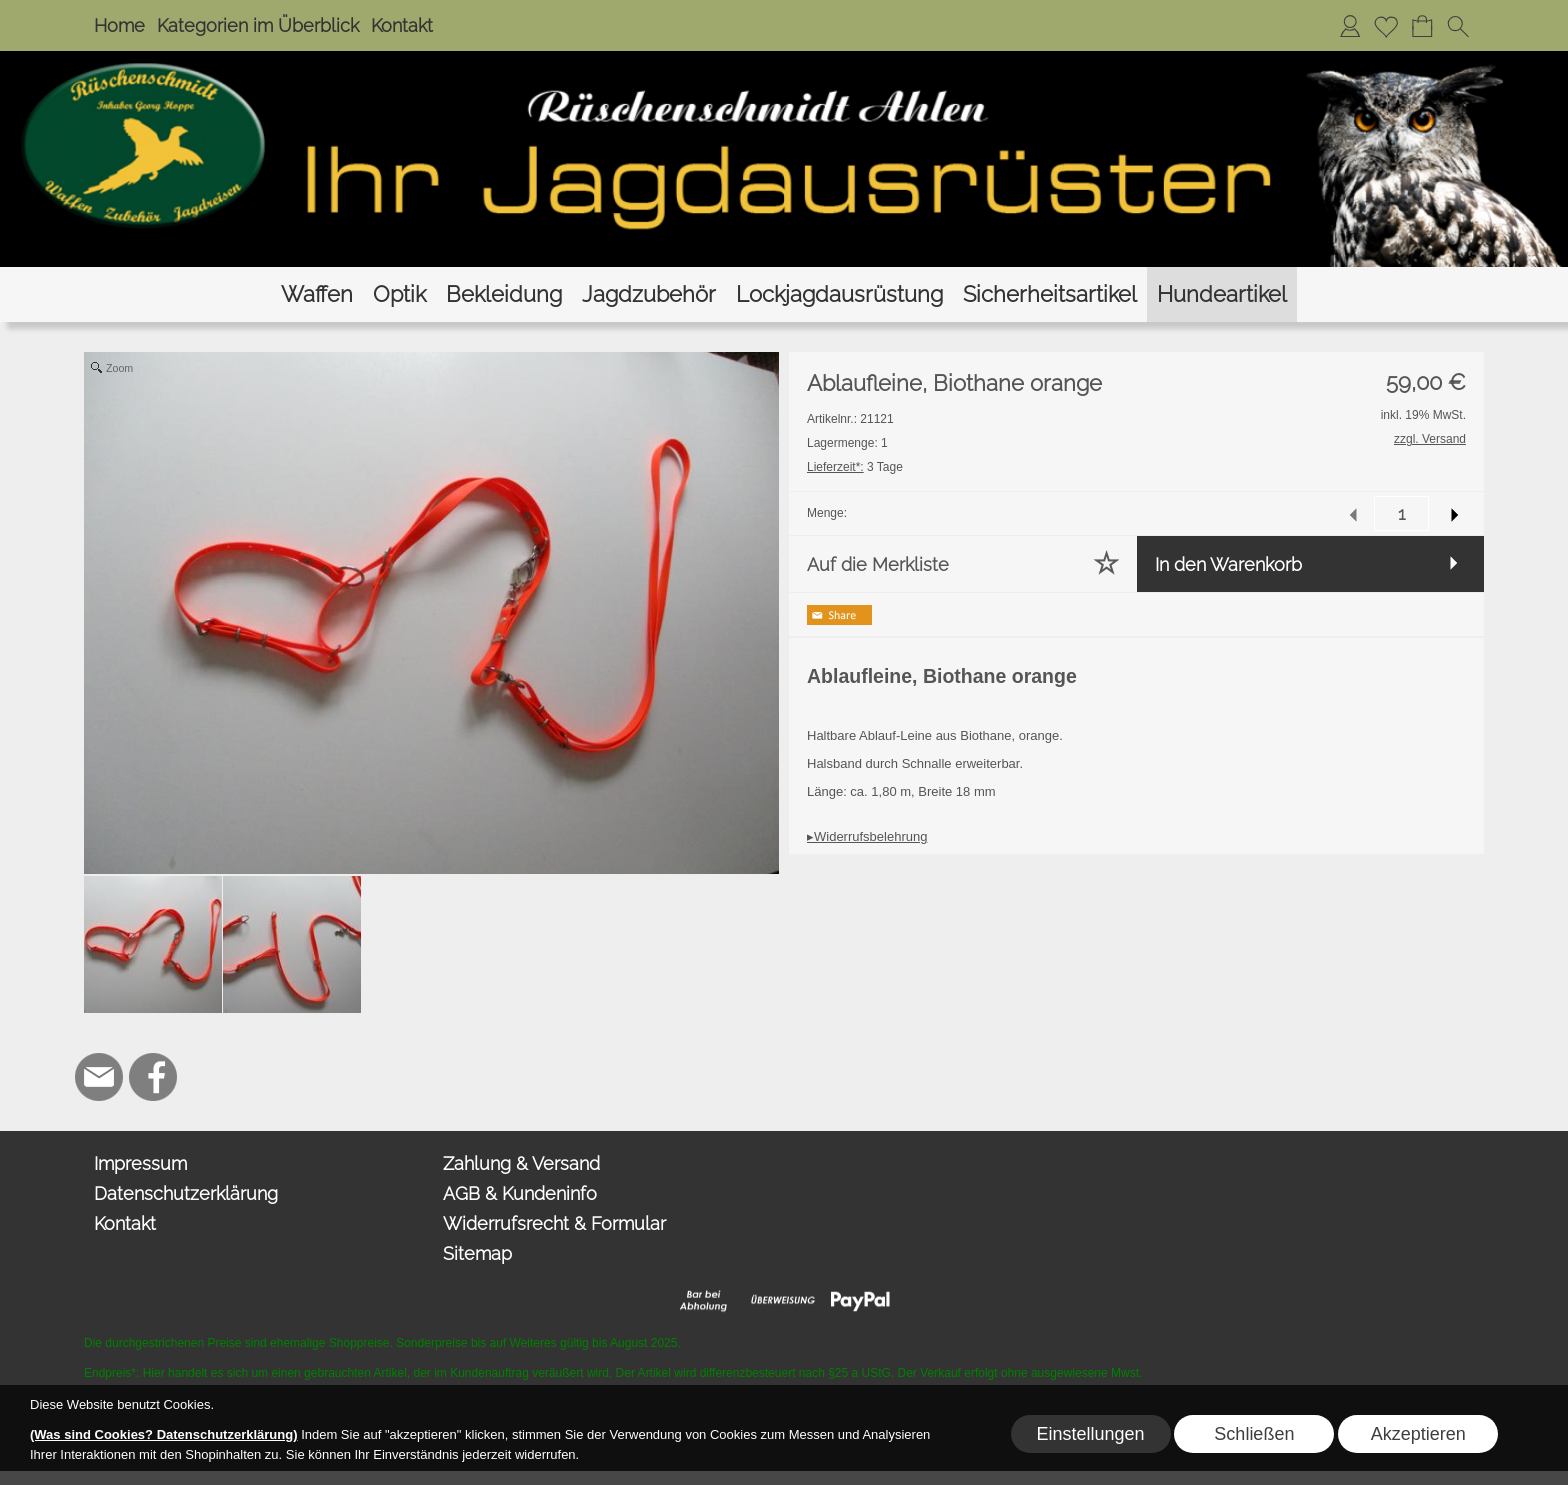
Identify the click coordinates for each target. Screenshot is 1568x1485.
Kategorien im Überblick (258, 25)
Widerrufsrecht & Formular (554, 1223)
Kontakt (402, 25)
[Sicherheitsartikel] (1050, 294)
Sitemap (477, 1253)
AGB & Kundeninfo (520, 1193)
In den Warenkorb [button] (1228, 564)
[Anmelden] (1350, 26)
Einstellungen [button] (1090, 1434)
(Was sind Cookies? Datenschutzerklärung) (164, 1434)
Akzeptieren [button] (1418, 1434)
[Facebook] (153, 1077)
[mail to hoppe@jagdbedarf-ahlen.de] (99, 1077)
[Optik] (399, 294)
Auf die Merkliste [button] (878, 564)
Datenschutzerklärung (186, 1193)
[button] (1458, 26)
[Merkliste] (1386, 26)
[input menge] (1401, 513)
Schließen (1254, 1434)
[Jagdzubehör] (649, 294)
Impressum (140, 1163)
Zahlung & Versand (521, 1163)
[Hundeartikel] (1222, 294)
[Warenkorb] (1422, 26)
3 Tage (855, 467)
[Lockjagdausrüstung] (839, 294)
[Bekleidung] (504, 294)
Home (119, 25)
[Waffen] (317, 294)
